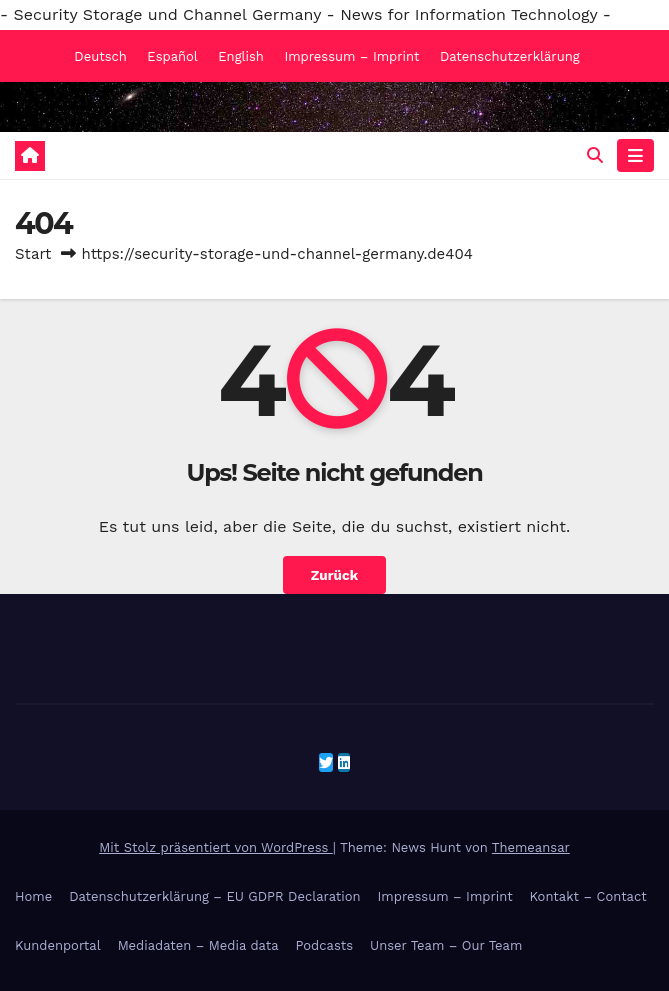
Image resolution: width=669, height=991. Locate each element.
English (241, 56)
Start (33, 254)
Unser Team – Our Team (446, 945)
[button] (595, 155)
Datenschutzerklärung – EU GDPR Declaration (214, 896)
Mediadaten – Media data (198, 945)
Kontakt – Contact (588, 896)
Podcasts (325, 945)
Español (172, 56)
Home (33, 896)
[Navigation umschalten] (635, 156)
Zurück (334, 575)
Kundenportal (58, 945)
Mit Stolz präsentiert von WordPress (216, 847)
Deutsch (100, 56)
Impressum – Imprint (351, 56)
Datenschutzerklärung (510, 56)
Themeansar (531, 847)
